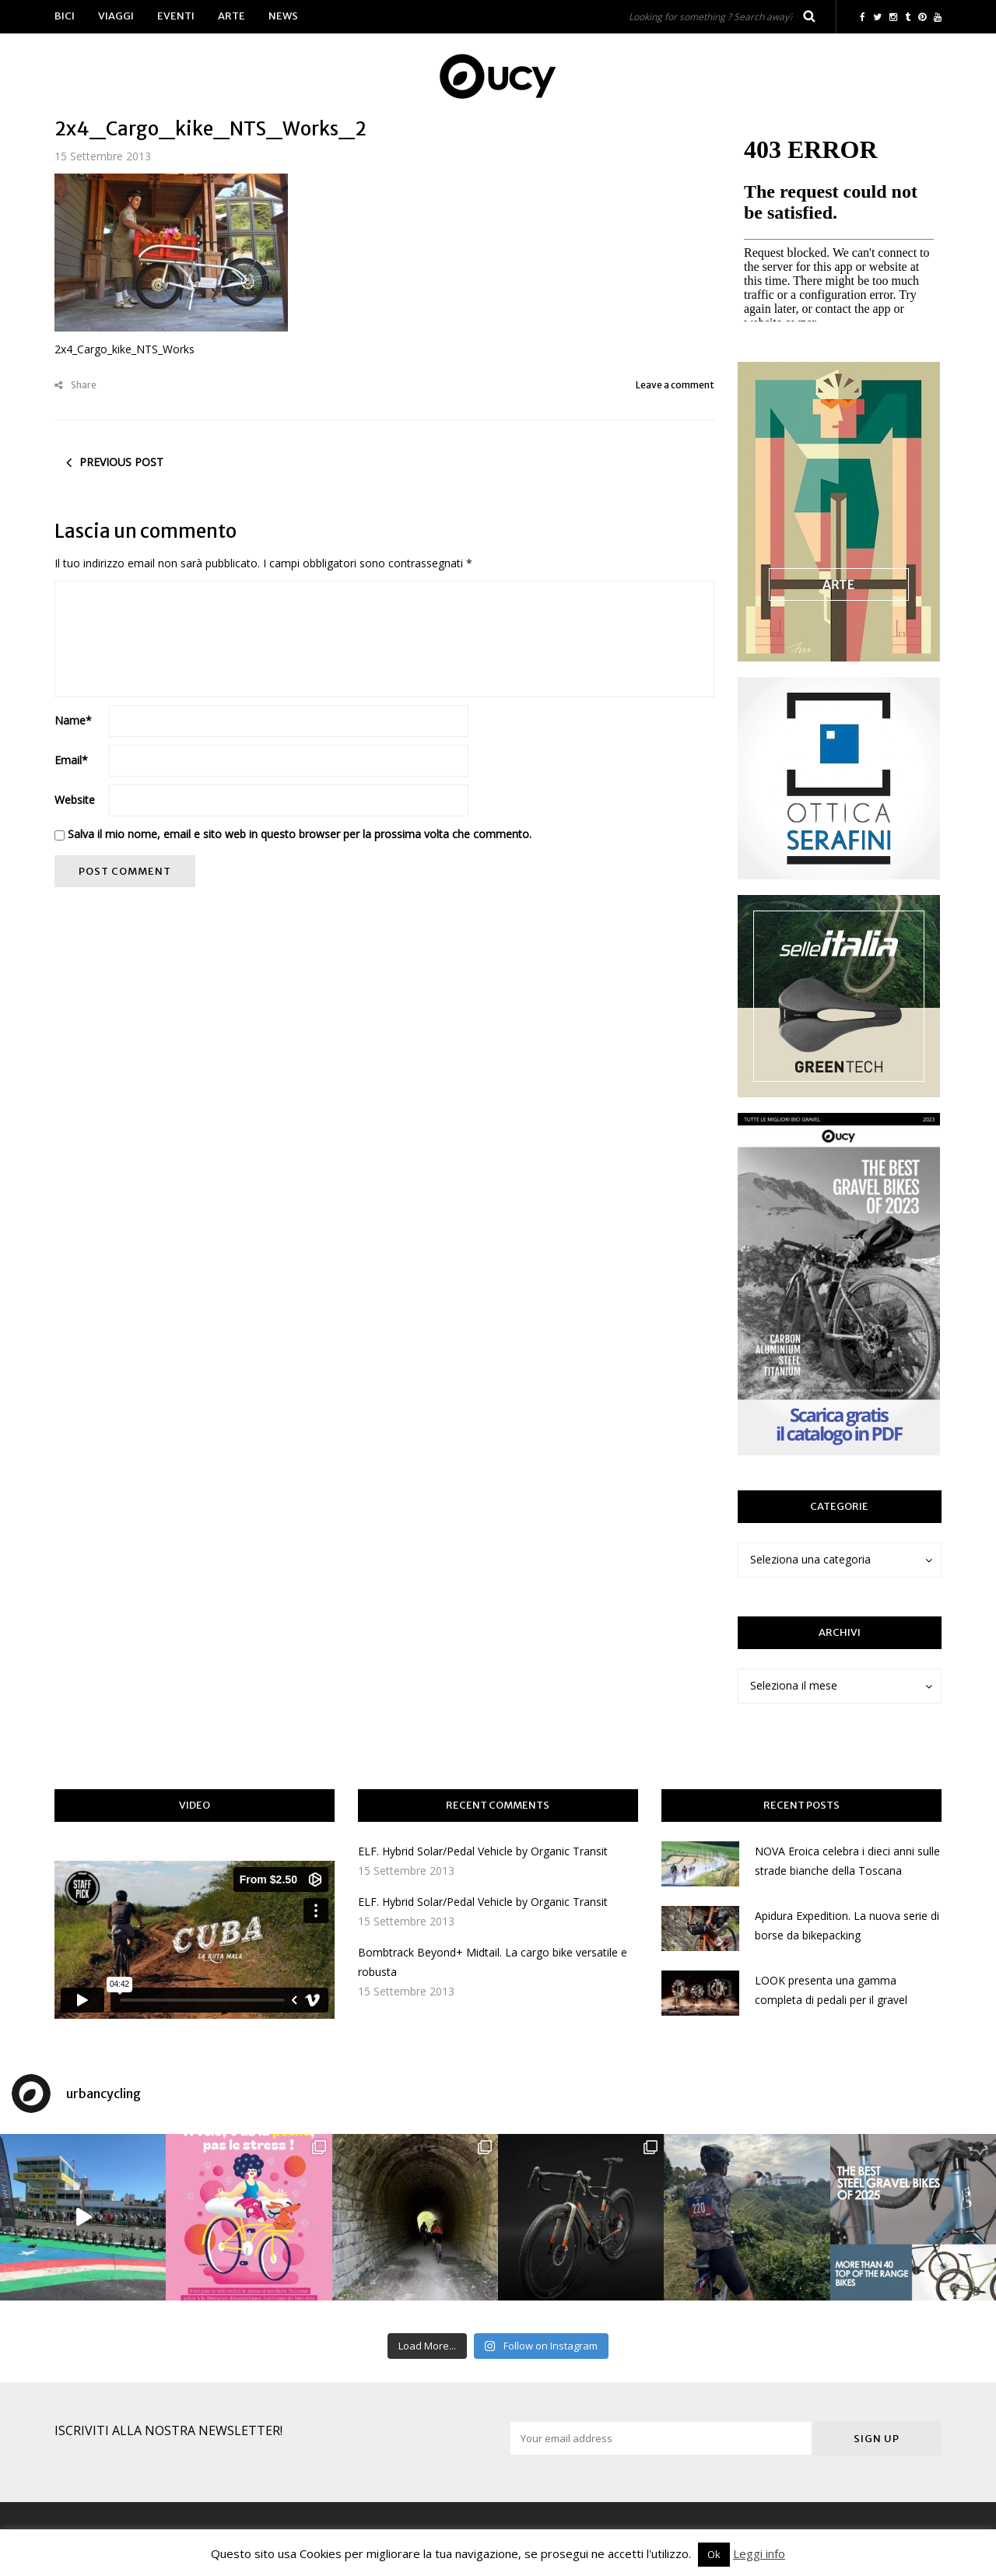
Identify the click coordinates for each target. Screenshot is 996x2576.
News (283, 16)
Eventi (176, 16)
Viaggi (116, 16)
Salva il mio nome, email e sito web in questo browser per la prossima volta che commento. (299, 833)
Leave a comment (675, 385)
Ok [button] (714, 2554)
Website (74, 799)
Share (75, 385)
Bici (64, 16)
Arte (231, 16)
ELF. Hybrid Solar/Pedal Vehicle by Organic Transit (483, 1851)
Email (71, 760)
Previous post (121, 461)
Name (73, 720)
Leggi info (759, 2553)
